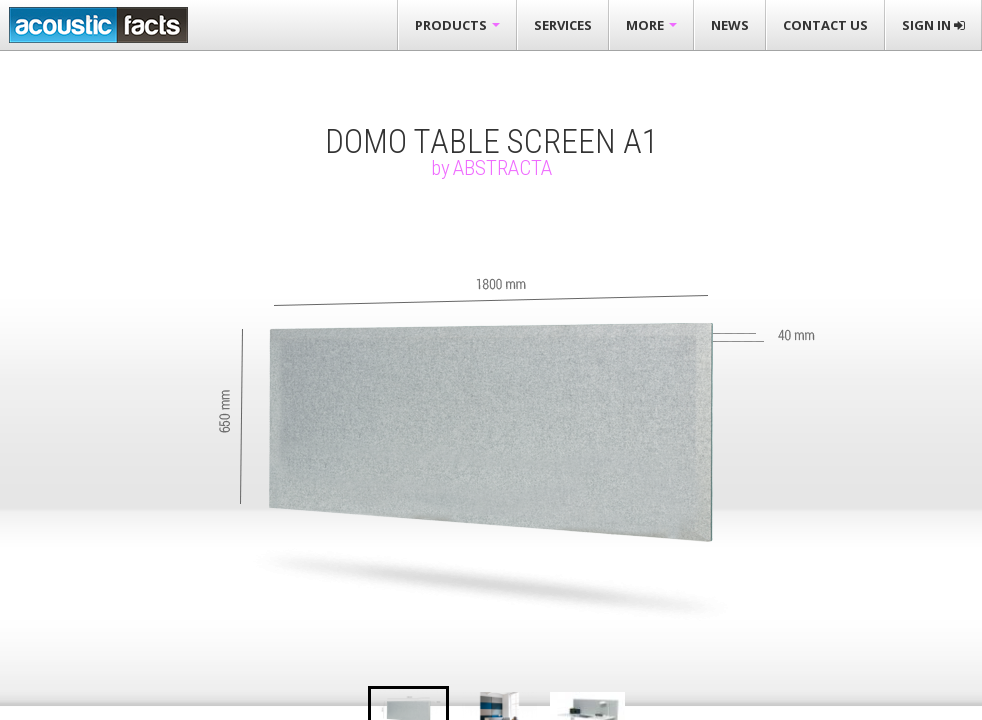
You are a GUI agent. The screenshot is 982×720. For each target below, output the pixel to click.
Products (457, 25)
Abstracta (502, 168)
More (651, 25)
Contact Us (825, 25)
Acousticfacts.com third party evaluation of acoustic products (98, 25)
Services (563, 25)
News (730, 25)
